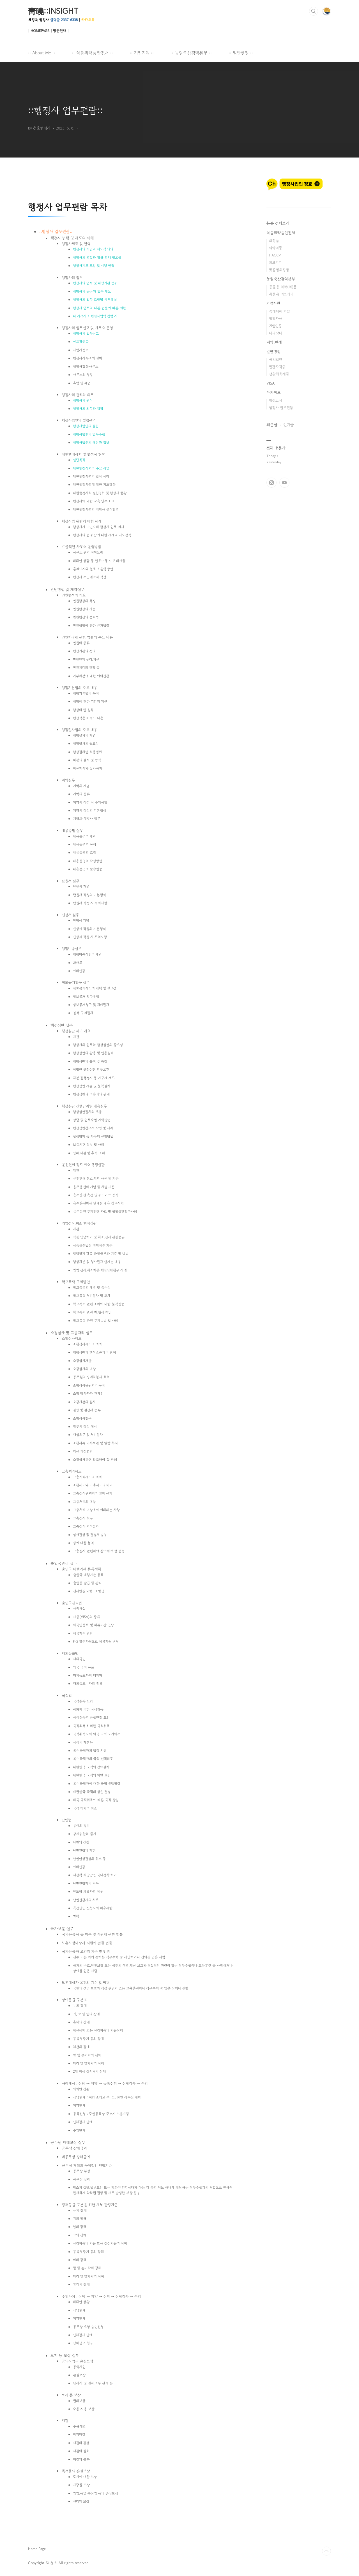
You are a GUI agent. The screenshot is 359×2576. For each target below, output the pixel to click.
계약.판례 (274, 342)
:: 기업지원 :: (142, 52)
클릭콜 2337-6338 (64, 19)
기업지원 (273, 303)
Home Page (37, 2549)
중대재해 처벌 (279, 311)
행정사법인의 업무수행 (89, 434)
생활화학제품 (279, 374)
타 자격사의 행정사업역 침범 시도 (96, 316)
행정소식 (275, 400)
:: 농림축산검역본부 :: (191, 52)
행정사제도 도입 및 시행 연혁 (93, 265)
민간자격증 (277, 366)
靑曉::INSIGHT (53, 10)
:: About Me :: (41, 52)
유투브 (284, 483)
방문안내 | (61, 30)
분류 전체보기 (277, 223)
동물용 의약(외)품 (283, 287)
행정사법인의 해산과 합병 (91, 442)
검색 (313, 11)
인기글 (288, 424)
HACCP (275, 255)
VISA (270, 383)
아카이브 (273, 392)
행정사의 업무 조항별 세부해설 (95, 299)
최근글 (271, 424)
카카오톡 (88, 19)
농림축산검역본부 (280, 279)
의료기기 (275, 262)
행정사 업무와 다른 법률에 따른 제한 (99, 308)
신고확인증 (81, 341)
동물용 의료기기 (281, 294)
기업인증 (275, 325)
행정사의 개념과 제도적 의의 (93, 249)
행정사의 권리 (82, 400)
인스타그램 (271, 483)
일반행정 (273, 351)
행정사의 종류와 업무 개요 (92, 291)
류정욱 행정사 (38, 19)
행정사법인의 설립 (85, 426)
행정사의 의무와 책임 (88, 408)
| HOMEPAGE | (40, 30)
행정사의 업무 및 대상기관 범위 (95, 283)
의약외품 (275, 248)
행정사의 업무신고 (86, 333)
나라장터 (275, 333)
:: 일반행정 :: (241, 52)
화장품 (274, 240)
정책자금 (275, 318)
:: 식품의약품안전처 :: (92, 52)
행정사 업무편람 (56, 231)
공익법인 (275, 359)
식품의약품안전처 (280, 232)
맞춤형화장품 (279, 269)
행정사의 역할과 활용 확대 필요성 (97, 257)
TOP (326, 2551)
